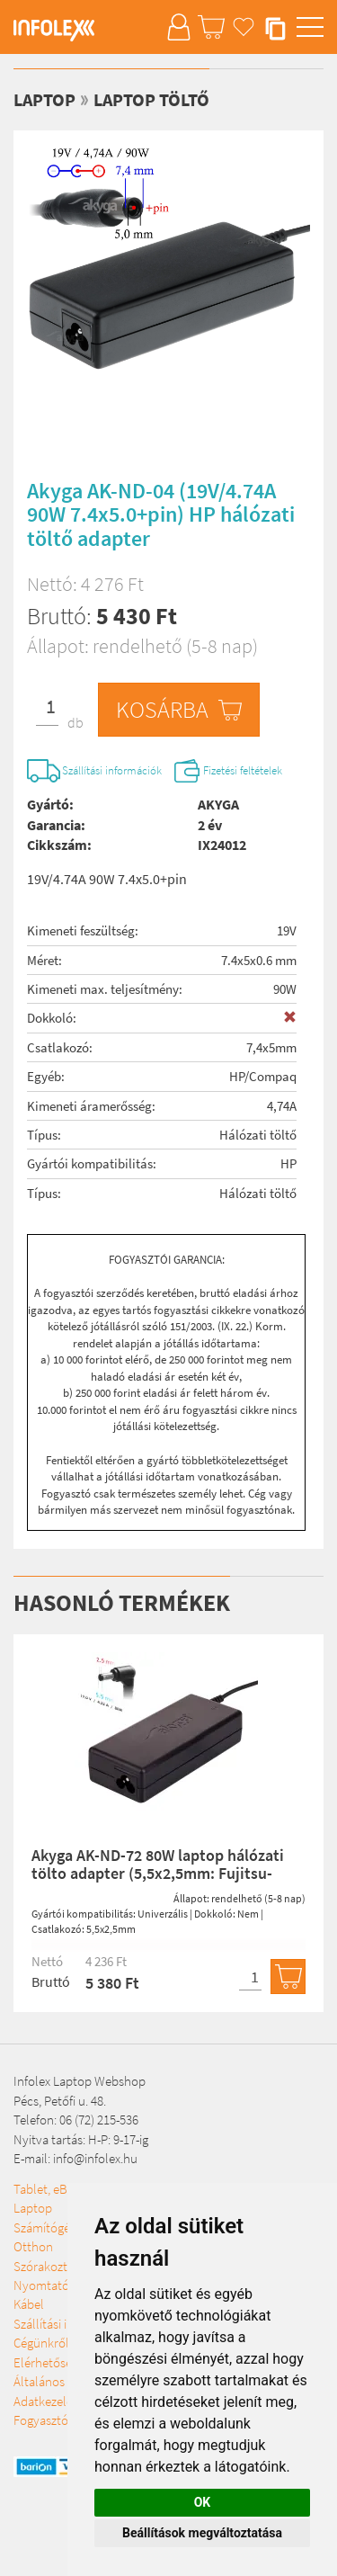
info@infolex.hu (95, 2158)
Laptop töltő (151, 99)
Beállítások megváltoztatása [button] (202, 2533)
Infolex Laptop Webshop (79, 2080)
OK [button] (202, 2502)
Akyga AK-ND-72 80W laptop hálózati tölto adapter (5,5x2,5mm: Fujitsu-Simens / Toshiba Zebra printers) (157, 1873)
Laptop (44, 99)
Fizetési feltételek (242, 770)
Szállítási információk (112, 770)
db (75, 722)
